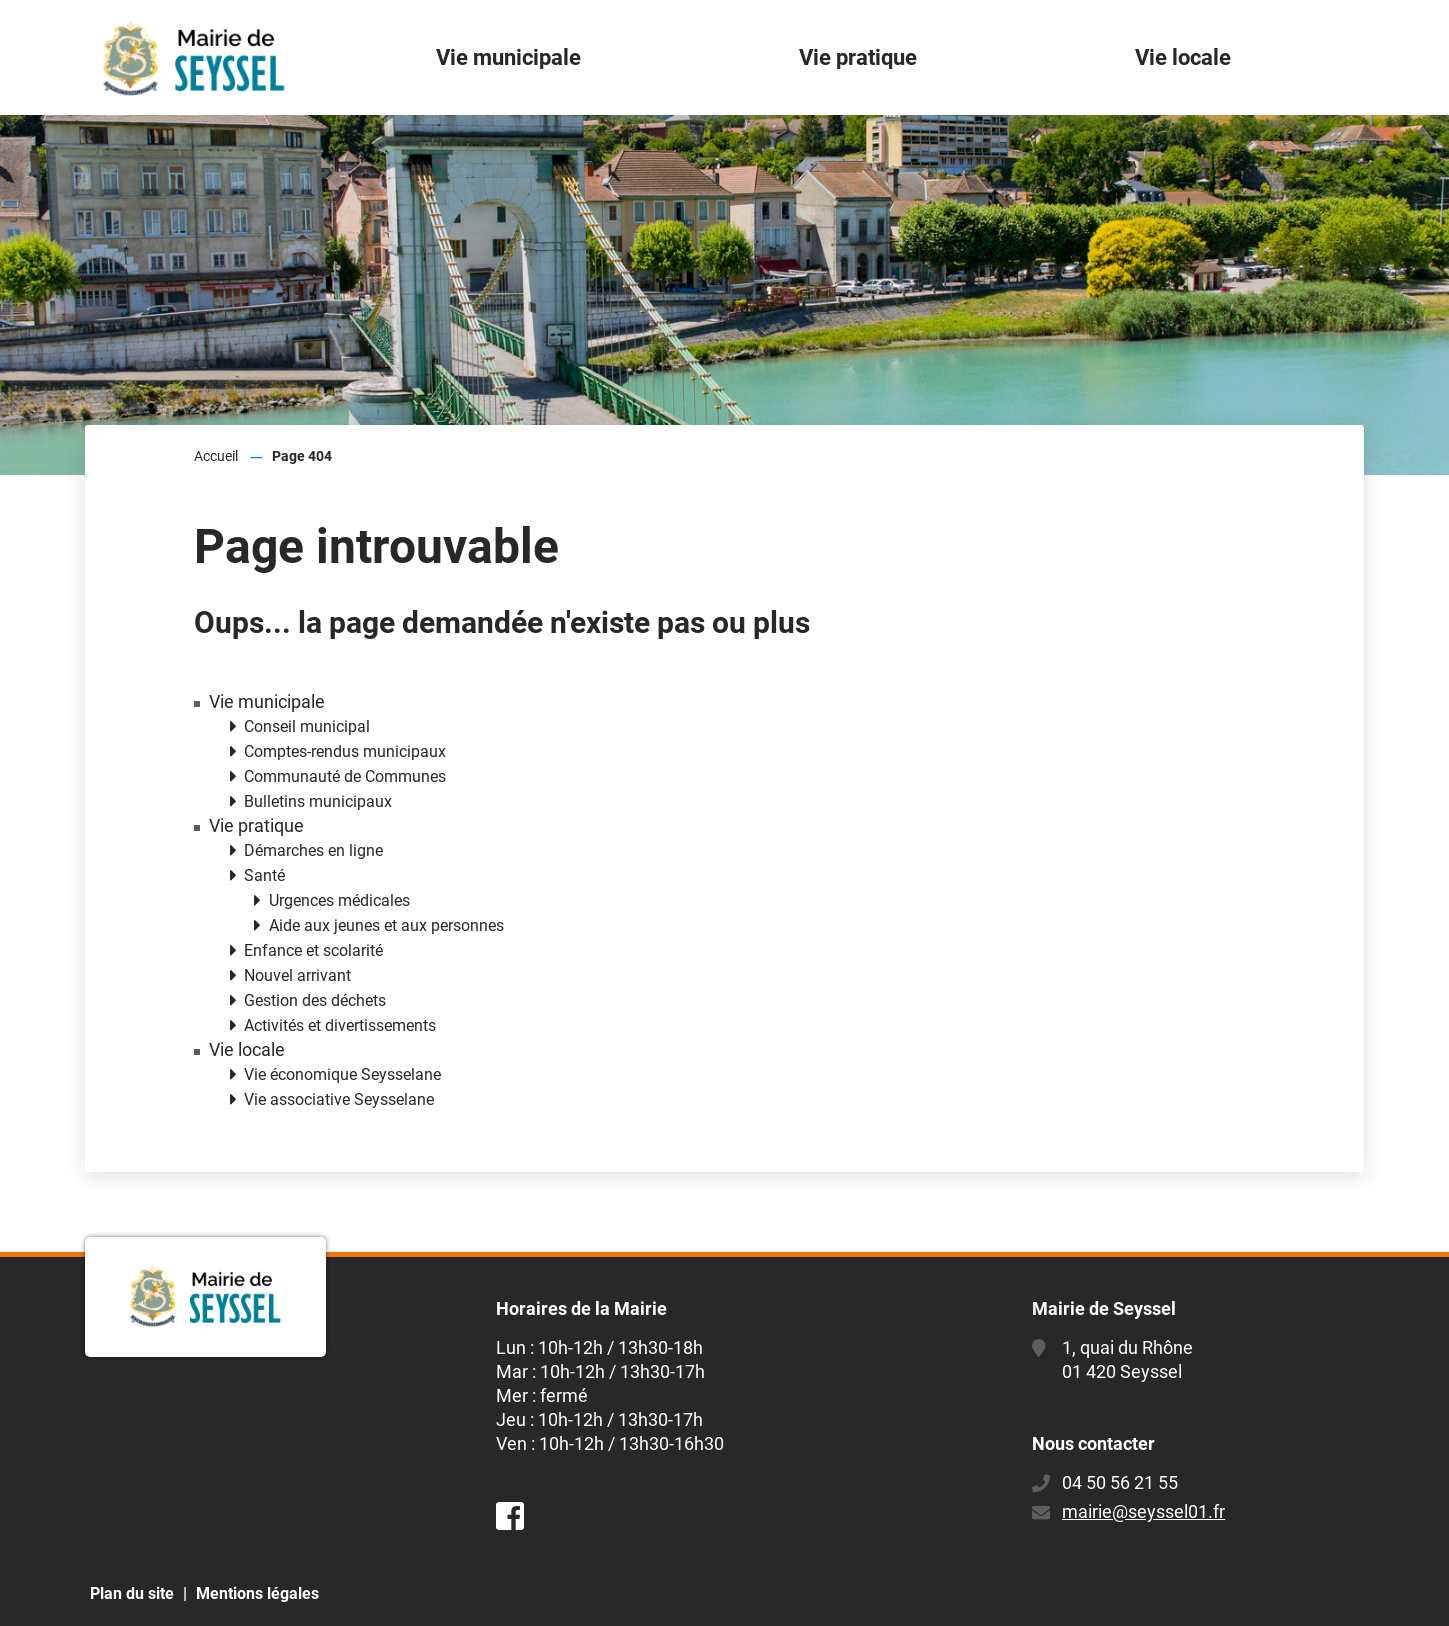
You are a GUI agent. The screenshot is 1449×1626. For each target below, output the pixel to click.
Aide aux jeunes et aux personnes (386, 925)
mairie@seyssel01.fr (1143, 1511)
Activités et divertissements (340, 1025)
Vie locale (247, 1050)
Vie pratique (256, 826)
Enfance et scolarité (313, 950)
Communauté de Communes (345, 776)
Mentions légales (257, 1593)
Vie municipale (267, 702)
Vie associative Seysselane (339, 1099)
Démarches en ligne (313, 850)
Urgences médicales (339, 900)
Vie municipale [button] (508, 57)
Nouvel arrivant (297, 975)
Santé (264, 875)
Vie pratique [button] (858, 57)
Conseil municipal (307, 726)
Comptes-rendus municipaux (345, 751)
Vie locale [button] (1183, 57)
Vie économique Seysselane (342, 1074)
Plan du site (132, 1593)
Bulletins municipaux (318, 801)
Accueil (216, 456)
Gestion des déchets (315, 1000)
